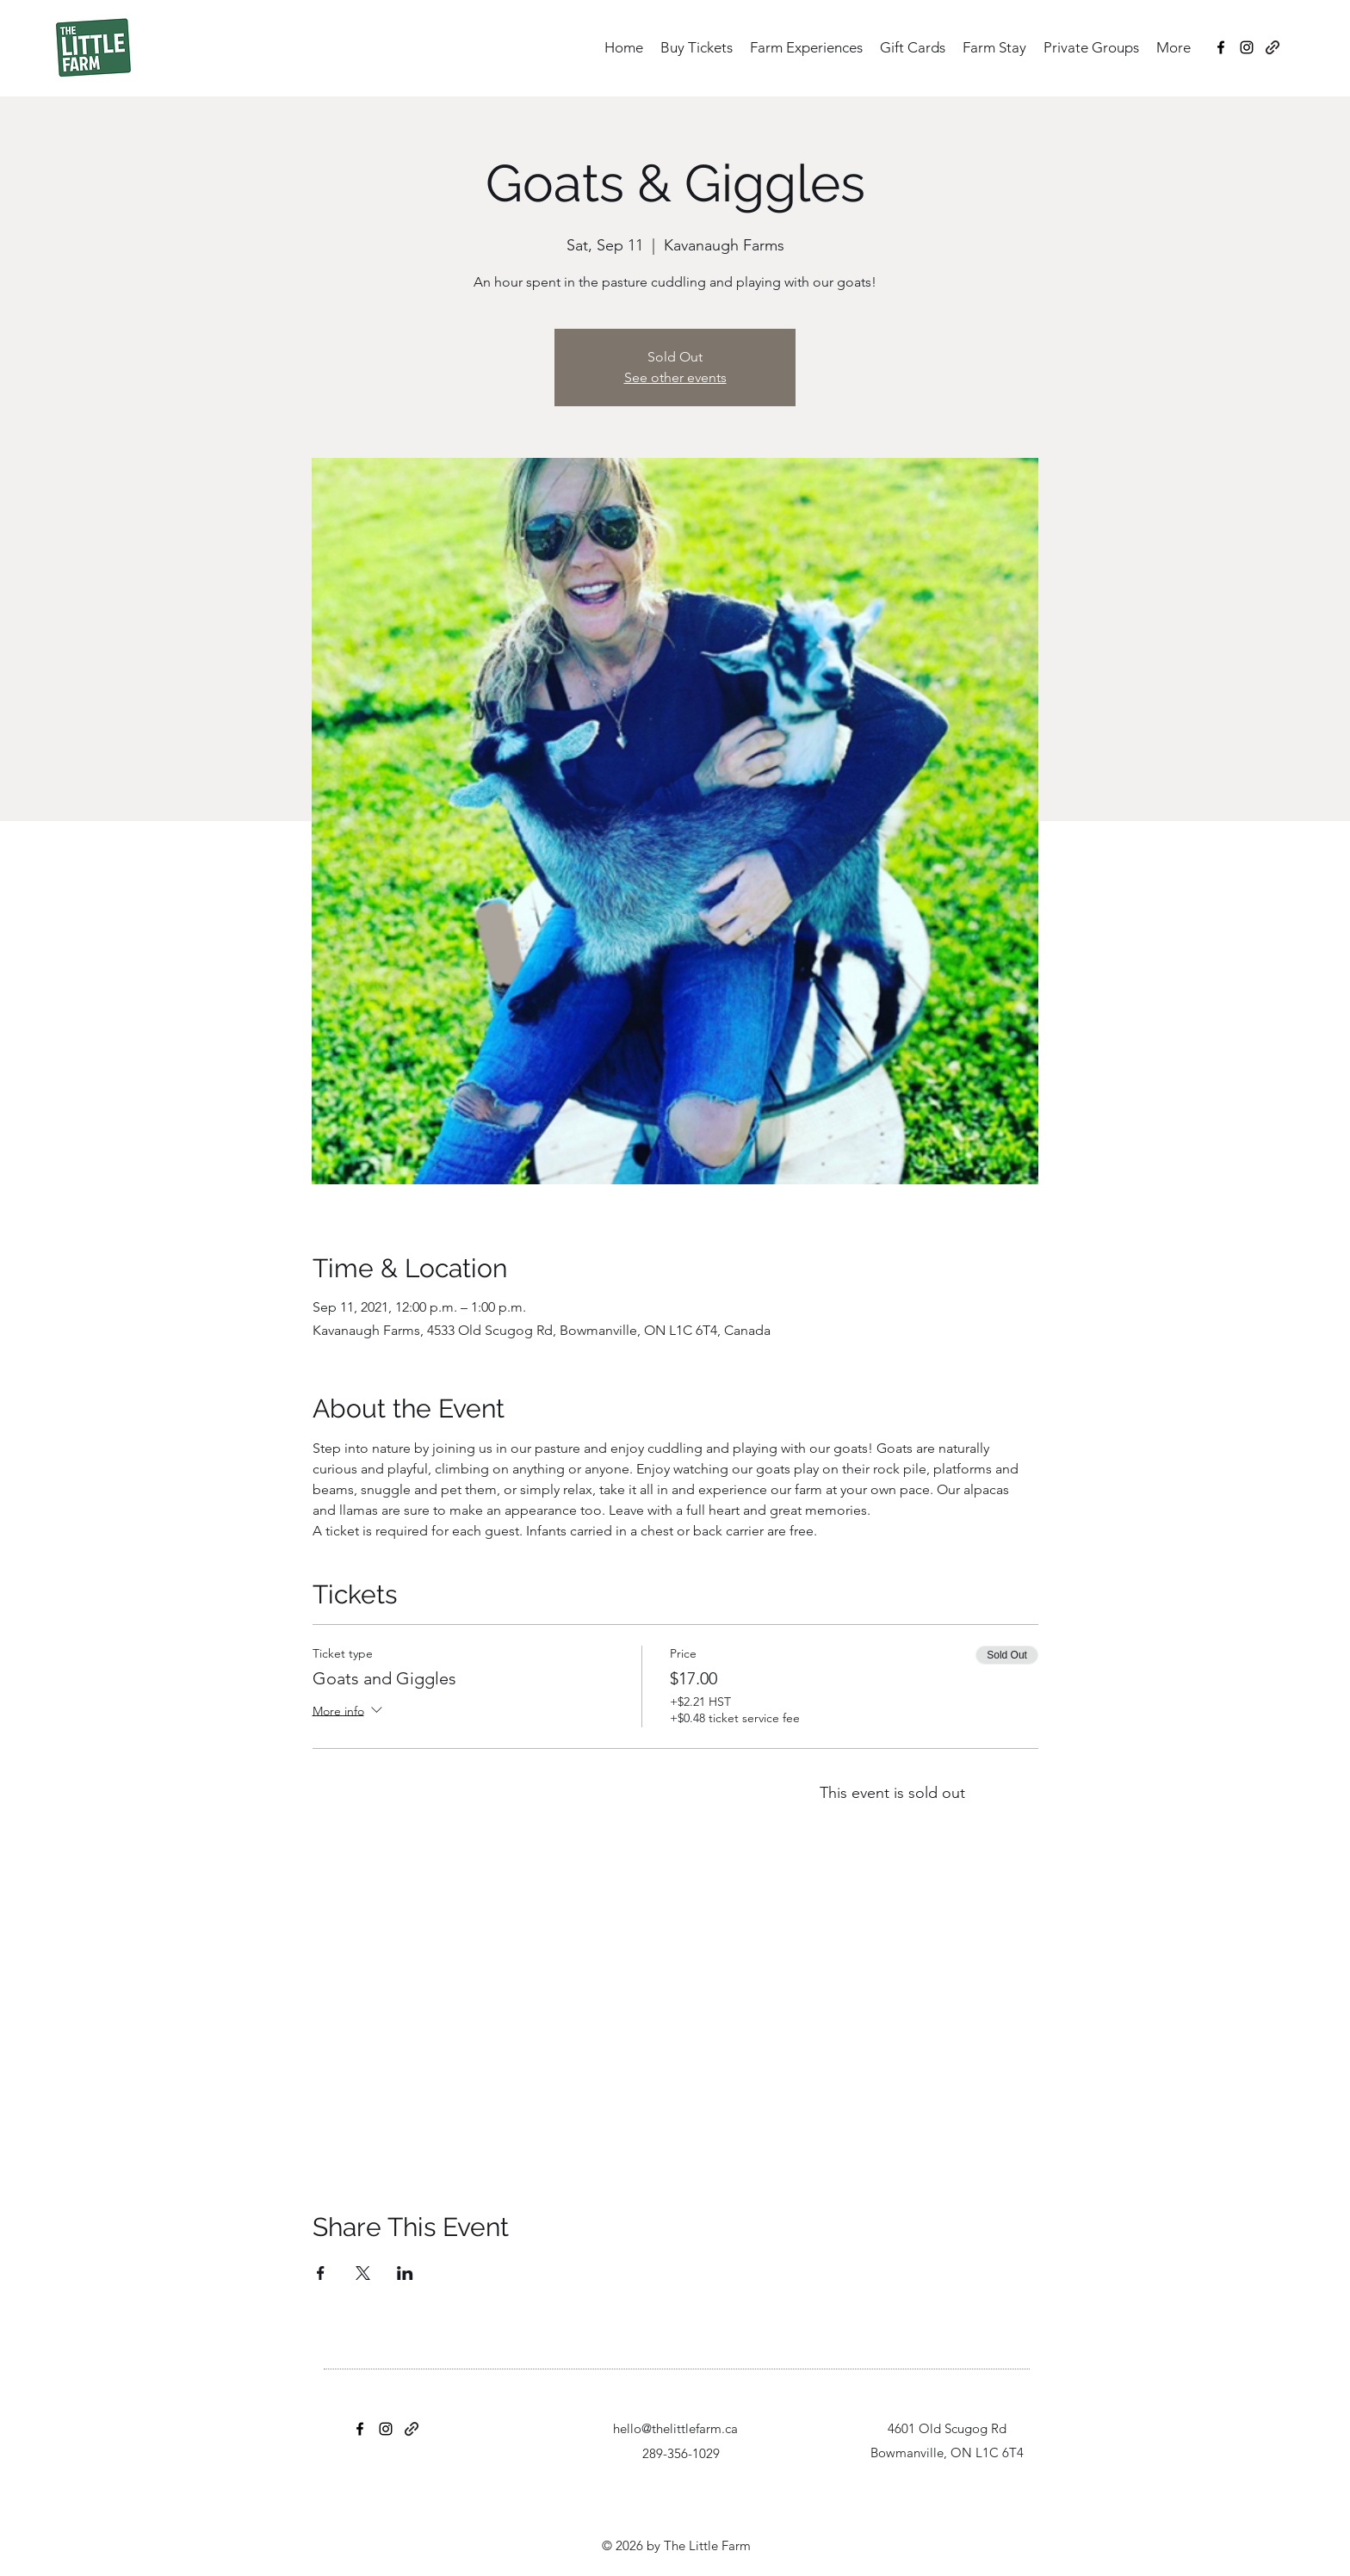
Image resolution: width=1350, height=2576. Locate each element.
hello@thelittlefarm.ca (675, 2428)
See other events (675, 377)
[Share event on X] (363, 2273)
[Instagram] (1246, 47)
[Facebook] (1220, 47)
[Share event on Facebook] (321, 2273)
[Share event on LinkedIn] (405, 2273)
